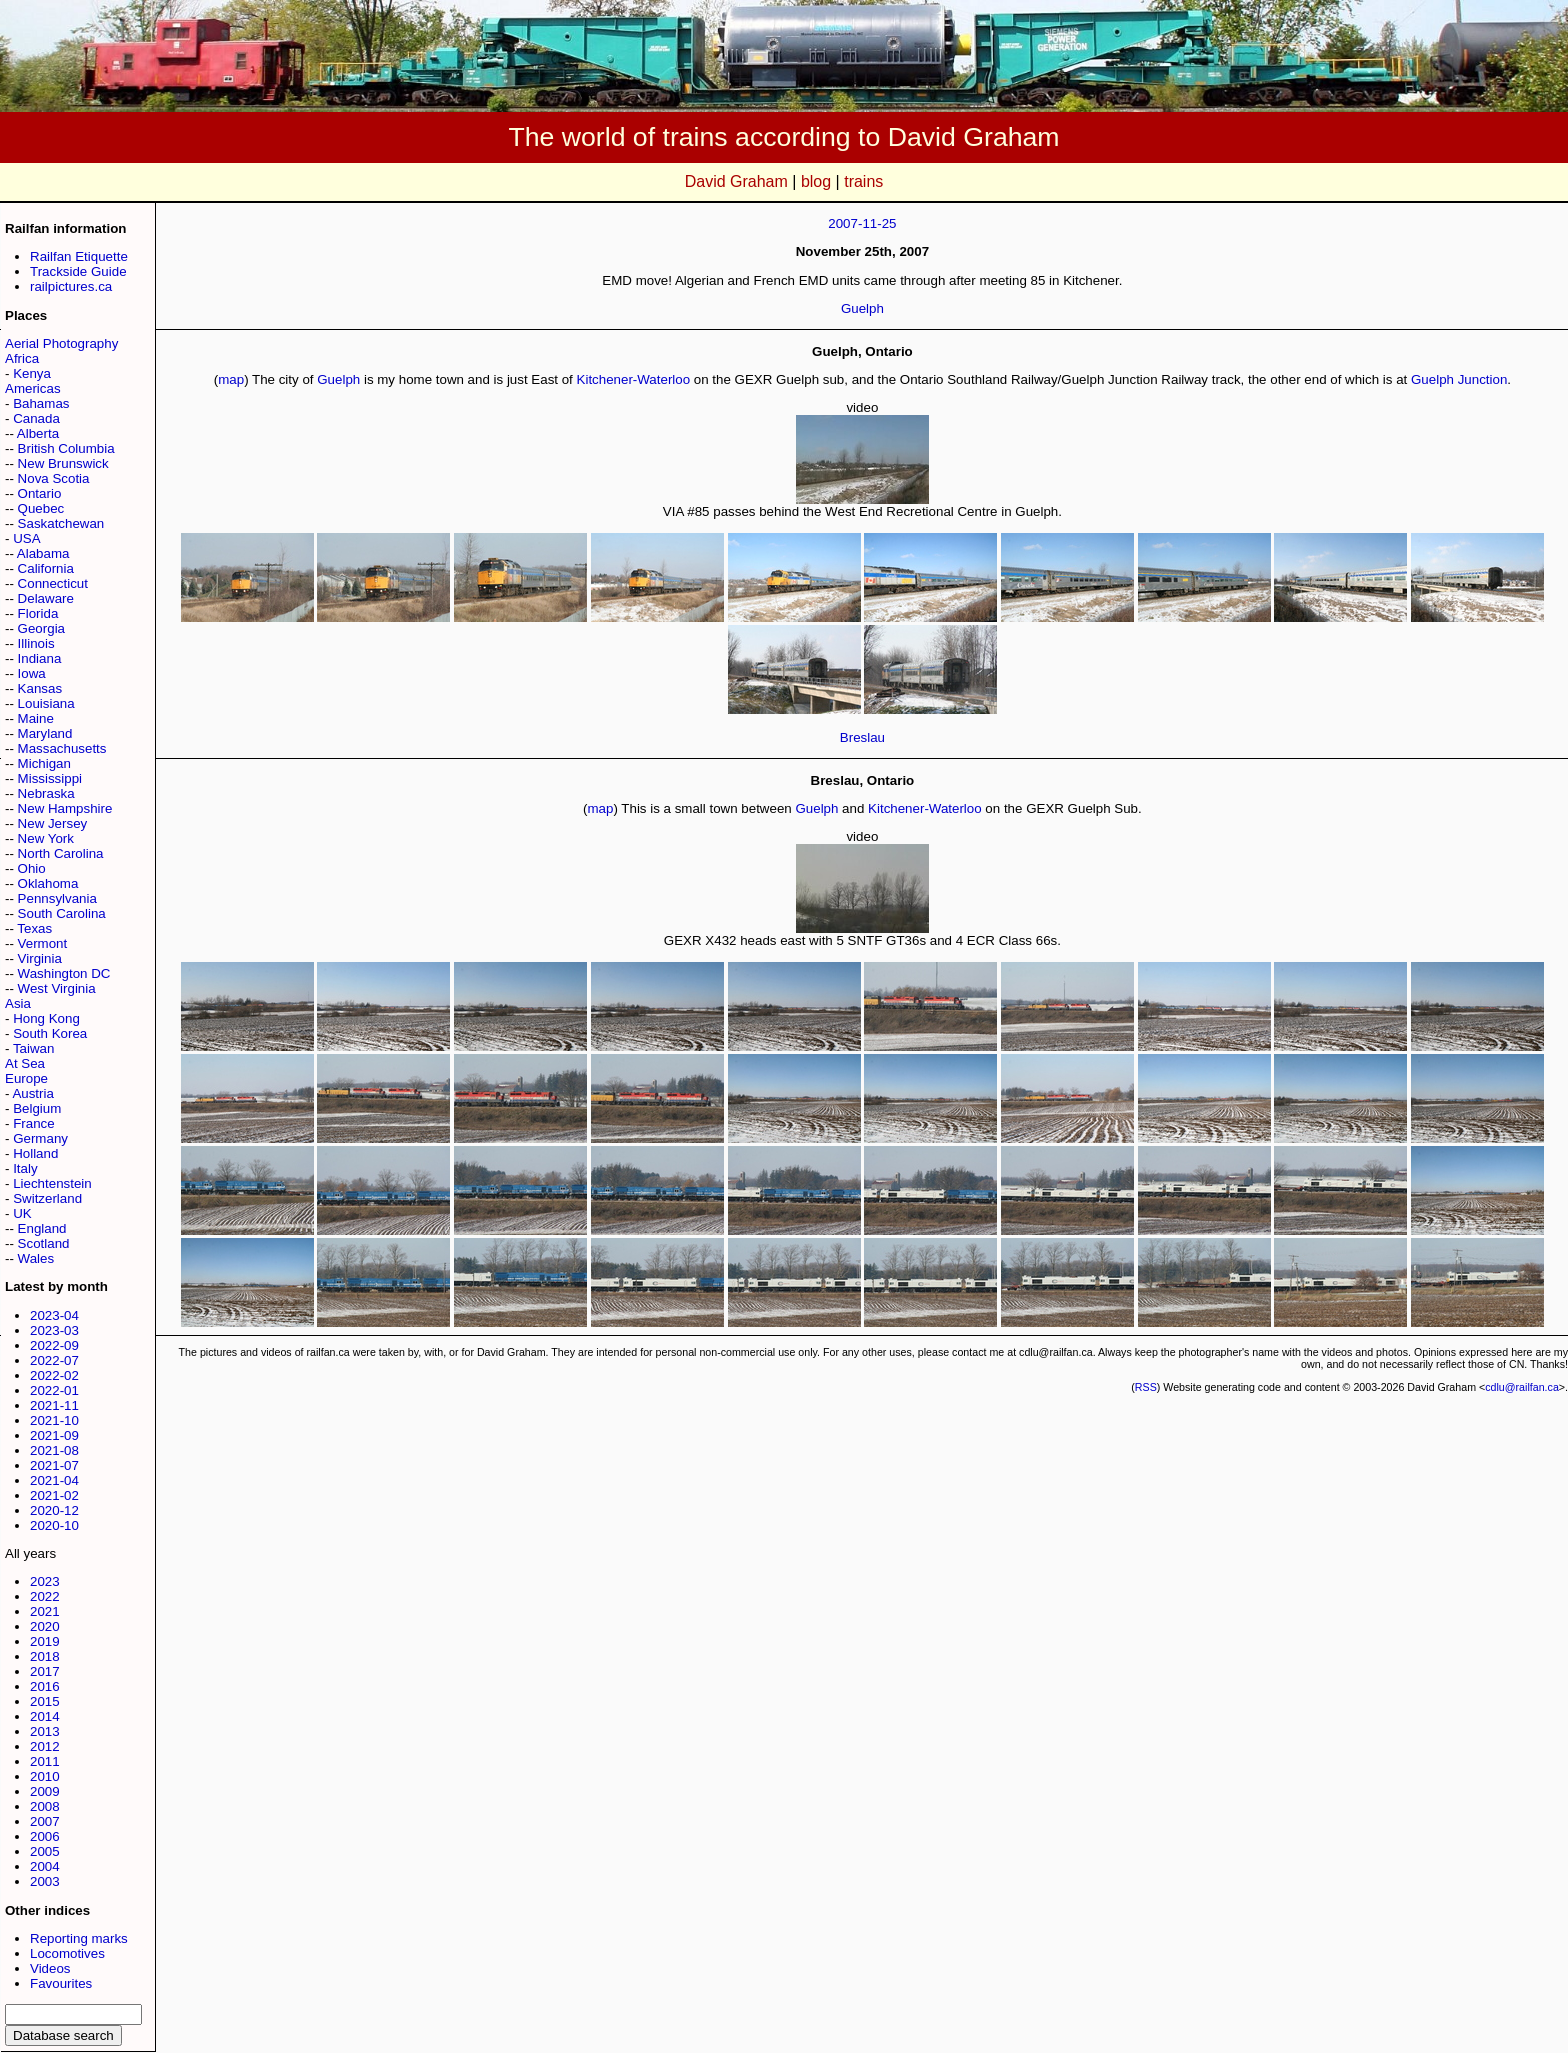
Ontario (40, 493)
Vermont (43, 943)
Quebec (41, 508)
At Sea (25, 1063)
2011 (45, 1761)
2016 (45, 1686)
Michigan (44, 763)
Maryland (45, 733)
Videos (50, 1968)
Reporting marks (79, 1938)
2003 (45, 1881)
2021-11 (54, 1405)
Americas (33, 388)
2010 (45, 1776)
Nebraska (46, 793)
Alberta (38, 433)
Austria (32, 1093)
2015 (45, 1701)
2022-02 (54, 1375)
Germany (40, 1138)
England (42, 1228)
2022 (45, 1596)
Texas (34, 928)
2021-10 (54, 1420)
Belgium (37, 1108)
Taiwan (34, 1048)
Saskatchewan (61, 523)
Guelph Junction (1459, 379)
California (46, 568)
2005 (45, 1851)
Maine (36, 718)
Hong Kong (46, 1018)
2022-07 (54, 1360)
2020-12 (54, 1510)
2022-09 (54, 1345)
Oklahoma (48, 883)
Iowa (32, 673)
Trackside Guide (78, 271)
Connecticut (53, 583)
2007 (45, 1821)
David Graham (736, 181)
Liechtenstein (52, 1183)
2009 (45, 1791)
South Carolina (62, 913)
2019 (45, 1641)
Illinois (36, 643)
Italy (25, 1168)
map (231, 379)
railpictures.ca (71, 286)
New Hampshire (65, 808)
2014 (45, 1716)
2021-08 (54, 1450)
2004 (45, 1866)
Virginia (40, 958)
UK (22, 1213)
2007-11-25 (862, 223)
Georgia (41, 628)
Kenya (32, 373)
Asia (18, 1003)
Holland (35, 1153)
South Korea (50, 1033)
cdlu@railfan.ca (1522, 1387)
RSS (1146, 1387)
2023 (45, 1581)
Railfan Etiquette (79, 256)
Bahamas (41, 403)
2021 (45, 1611)
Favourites (61, 1983)
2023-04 (54, 1315)
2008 (45, 1806)
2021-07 (54, 1465)
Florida (38, 613)
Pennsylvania (57, 898)
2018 (45, 1656)
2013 (45, 1731)
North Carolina (61, 853)
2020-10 (54, 1525)
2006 (45, 1836)
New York (46, 838)
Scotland (44, 1243)
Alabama (43, 553)
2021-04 (54, 1480)
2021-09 (54, 1435)
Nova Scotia (54, 478)
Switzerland (47, 1198)
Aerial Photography (61, 343)
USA (26, 538)
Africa (22, 358)
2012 (45, 1746)
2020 (45, 1626)
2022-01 (54, 1390)
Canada (36, 418)
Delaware (46, 598)
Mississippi (50, 778)
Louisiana (46, 703)
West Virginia (57, 988)
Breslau (862, 737)
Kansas (40, 688)
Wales (36, 1258)
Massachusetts (62, 748)
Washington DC (64, 973)
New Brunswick (63, 463)
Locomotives (67, 1953)
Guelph (862, 308)
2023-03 (54, 1330)
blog (816, 181)
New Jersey (53, 823)
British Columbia (66, 448)
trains (863, 181)
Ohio (32, 868)
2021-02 (54, 1495)
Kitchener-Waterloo (634, 379)
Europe (26, 1078)
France (33, 1123)
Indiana (40, 658)
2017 (45, 1671)
